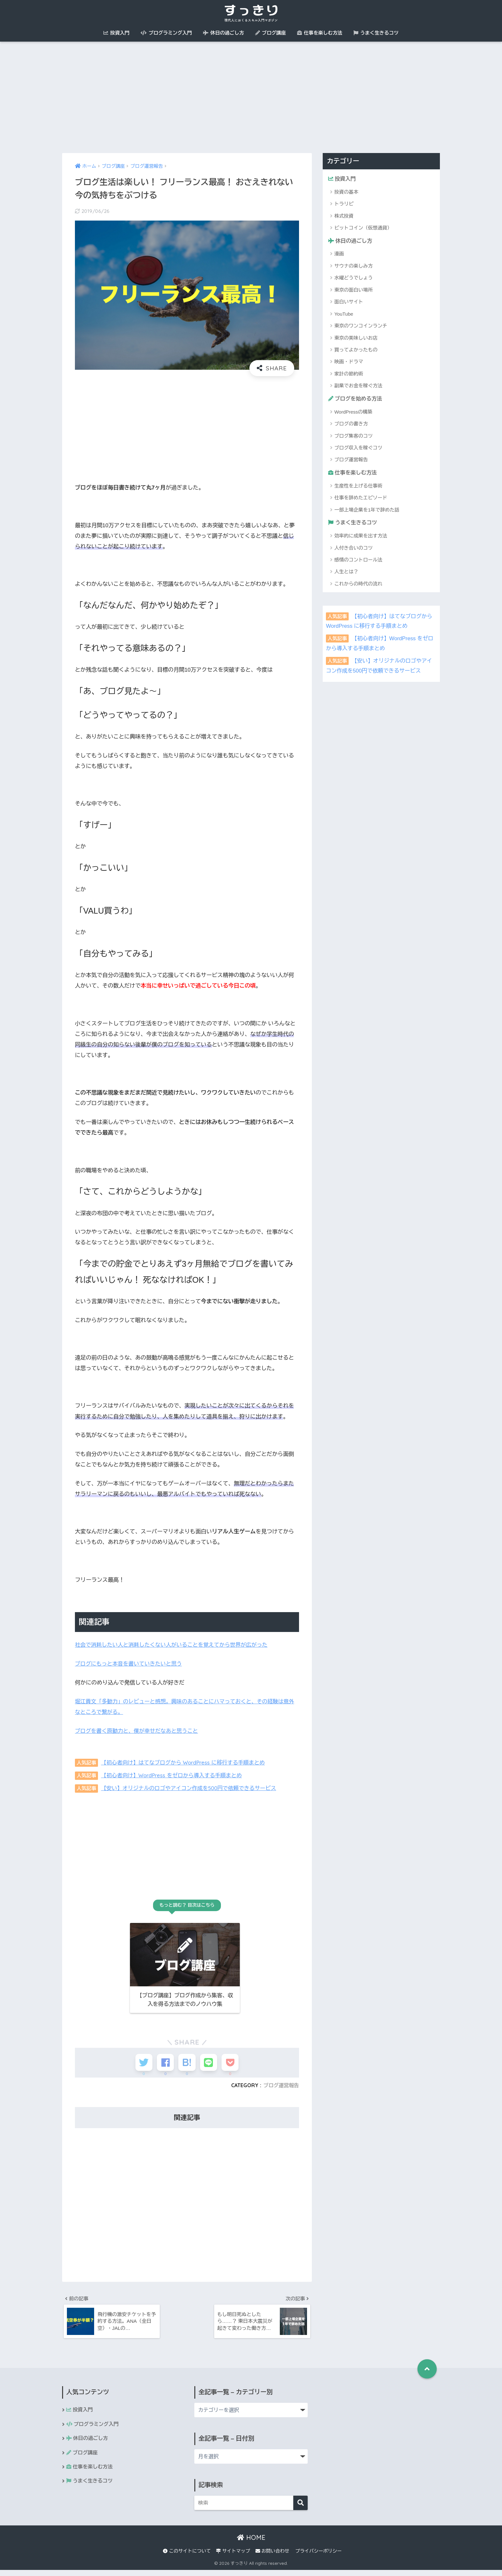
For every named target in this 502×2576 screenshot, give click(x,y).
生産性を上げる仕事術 (358, 486)
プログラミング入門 (166, 33)
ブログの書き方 (351, 424)
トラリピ (343, 204)
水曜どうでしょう (353, 278)
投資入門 (116, 33)
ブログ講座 (270, 33)
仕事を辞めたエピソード (360, 498)
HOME (251, 2544)
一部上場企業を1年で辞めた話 (366, 510)
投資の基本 (346, 192)
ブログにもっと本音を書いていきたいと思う (129, 1664)
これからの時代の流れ (358, 585)
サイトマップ (233, 2557)
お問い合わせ (272, 2557)
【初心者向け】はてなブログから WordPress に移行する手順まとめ (185, 1762)
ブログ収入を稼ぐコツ (358, 448)
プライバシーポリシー (318, 2557)
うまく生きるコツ (376, 33)
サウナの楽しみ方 (353, 266)
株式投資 (343, 216)
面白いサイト (348, 302)
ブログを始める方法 (356, 399)
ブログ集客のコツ (353, 436)
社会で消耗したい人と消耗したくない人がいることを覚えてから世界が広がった (173, 1645)
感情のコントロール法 (358, 561)
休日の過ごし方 (223, 33)
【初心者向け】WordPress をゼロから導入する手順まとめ (173, 1775)
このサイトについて (187, 2557)
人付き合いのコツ (353, 549)
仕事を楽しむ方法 (319, 33)
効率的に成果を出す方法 (360, 537)
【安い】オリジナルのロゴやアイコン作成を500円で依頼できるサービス (190, 1787)
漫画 (339, 254)
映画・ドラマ (348, 362)
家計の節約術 (348, 374)
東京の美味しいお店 (355, 338)
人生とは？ (346, 573)
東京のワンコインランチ (360, 326)
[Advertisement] (251, 97)
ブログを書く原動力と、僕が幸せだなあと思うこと (138, 1731)
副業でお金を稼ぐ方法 (358, 386)
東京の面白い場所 (353, 290)
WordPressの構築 (353, 412)
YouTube (343, 314)
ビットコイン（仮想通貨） (363, 228)
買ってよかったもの (355, 350)
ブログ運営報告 (281, 2090)
